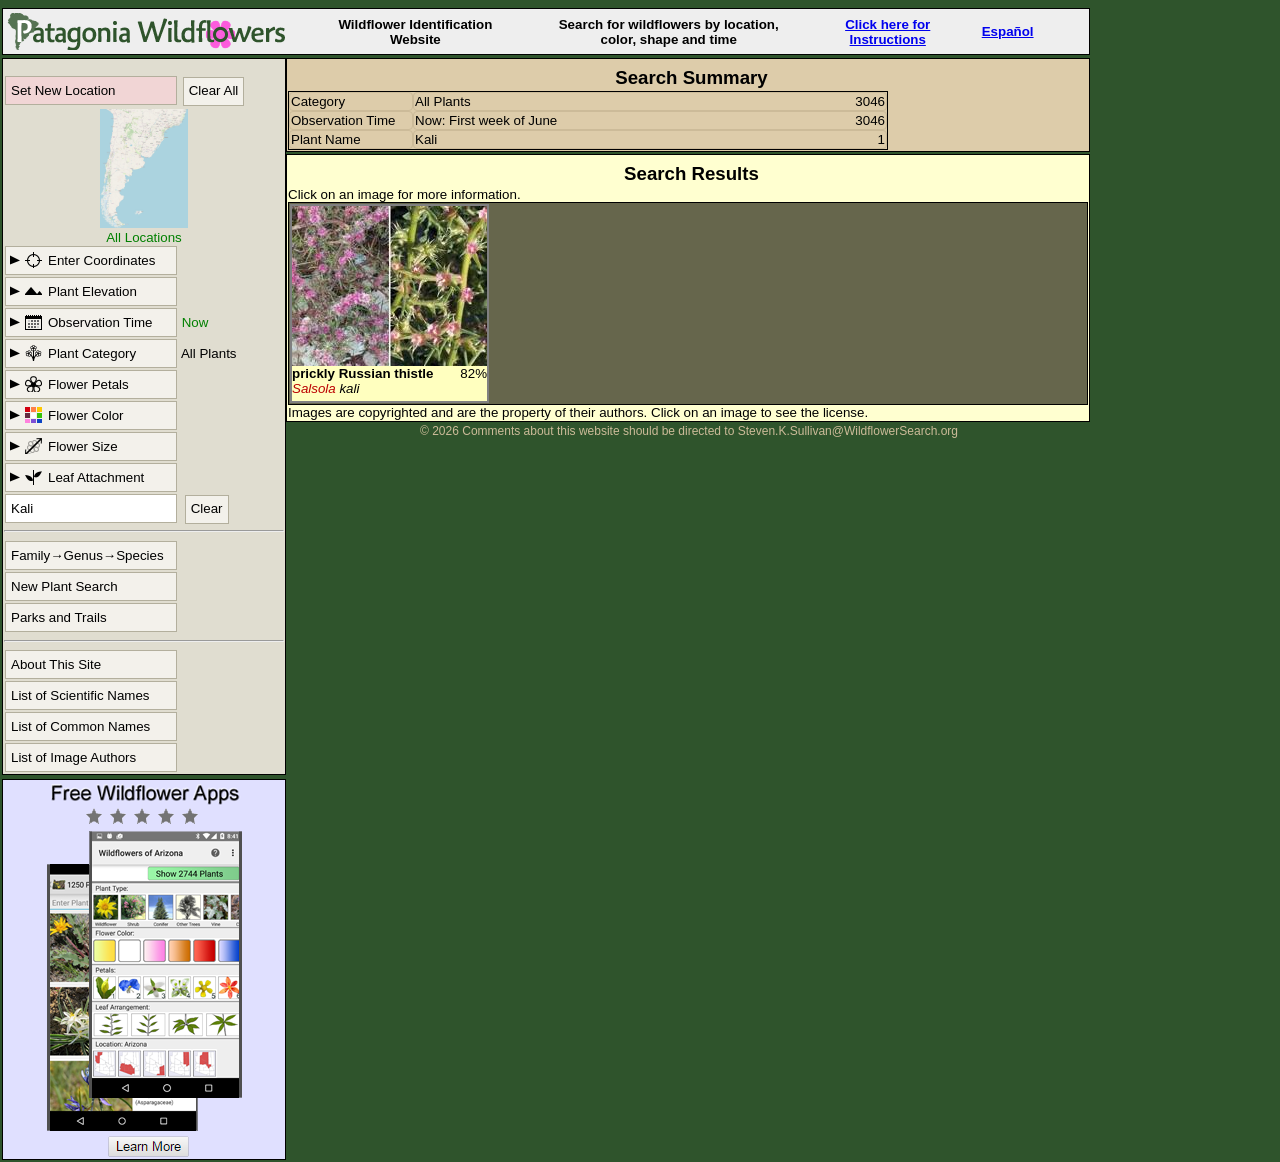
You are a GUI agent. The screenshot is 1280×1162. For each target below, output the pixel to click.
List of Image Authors (73, 757)
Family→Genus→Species (87, 555)
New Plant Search (64, 586)
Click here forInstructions (887, 32)
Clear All (214, 90)
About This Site (56, 664)
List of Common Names (80, 726)
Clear (207, 508)
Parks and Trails (59, 617)
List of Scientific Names (80, 695)
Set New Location (63, 90)
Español (1008, 31)
